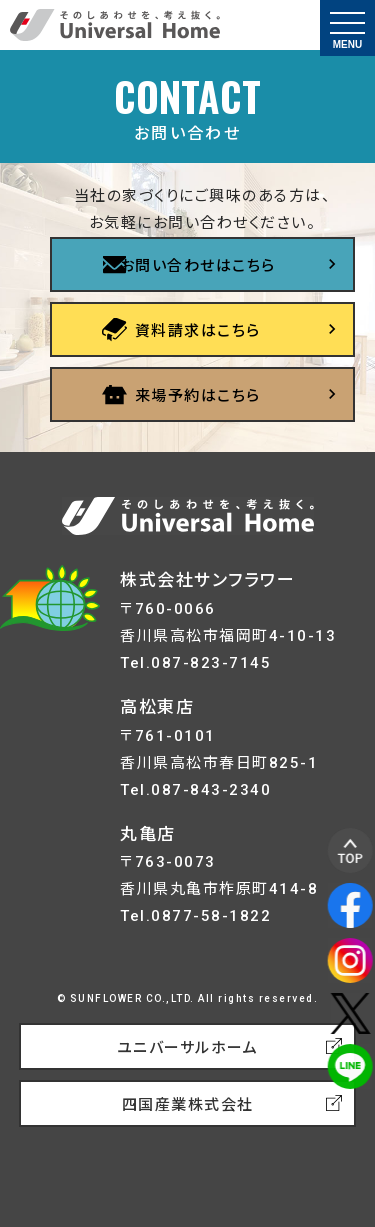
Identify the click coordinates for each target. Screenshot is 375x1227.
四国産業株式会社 (188, 1105)
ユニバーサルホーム (188, 1048)
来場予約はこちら (198, 396)
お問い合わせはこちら (198, 266)
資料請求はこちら (198, 331)
